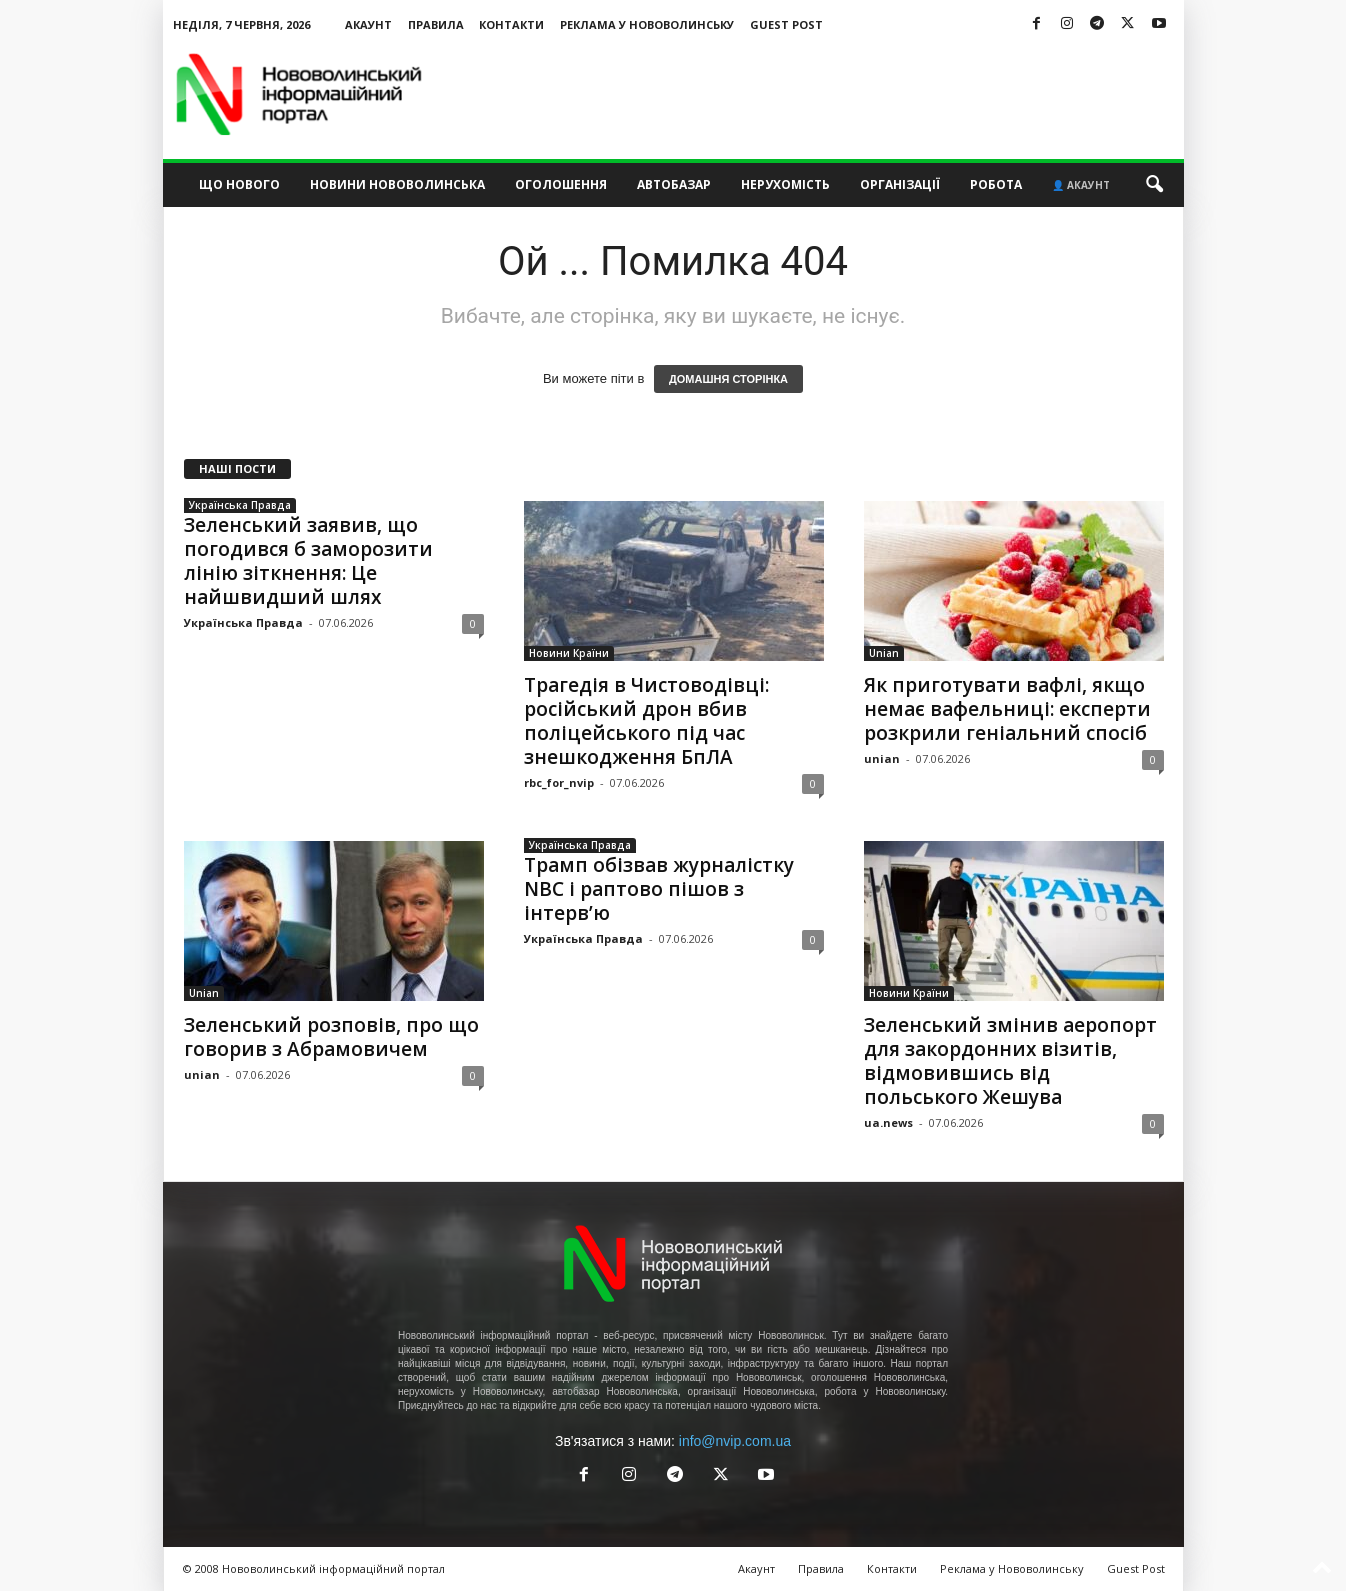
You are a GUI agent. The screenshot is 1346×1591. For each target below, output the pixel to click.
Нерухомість (785, 184)
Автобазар (674, 184)
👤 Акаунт (1081, 185)
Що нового (239, 184)
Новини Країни (569, 653)
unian (882, 758)
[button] (1154, 185)
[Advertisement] (820, 94)
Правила (436, 24)
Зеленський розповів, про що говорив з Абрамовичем (331, 1037)
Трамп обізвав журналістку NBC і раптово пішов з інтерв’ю (659, 889)
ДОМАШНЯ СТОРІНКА (728, 379)
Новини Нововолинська (397, 184)
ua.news (888, 1122)
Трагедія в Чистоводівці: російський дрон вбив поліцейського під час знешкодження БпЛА (646, 721)
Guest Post (786, 24)
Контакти (511, 24)
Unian (884, 653)
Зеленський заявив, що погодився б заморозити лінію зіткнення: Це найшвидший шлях (308, 561)
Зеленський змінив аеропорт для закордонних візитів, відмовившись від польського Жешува (1010, 1061)
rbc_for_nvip (559, 782)
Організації (900, 184)
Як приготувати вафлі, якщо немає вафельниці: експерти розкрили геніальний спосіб (1007, 709)
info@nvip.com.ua (735, 1441)
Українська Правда (240, 505)
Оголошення (561, 184)
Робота (996, 184)
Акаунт (368, 24)
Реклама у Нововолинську (647, 24)
